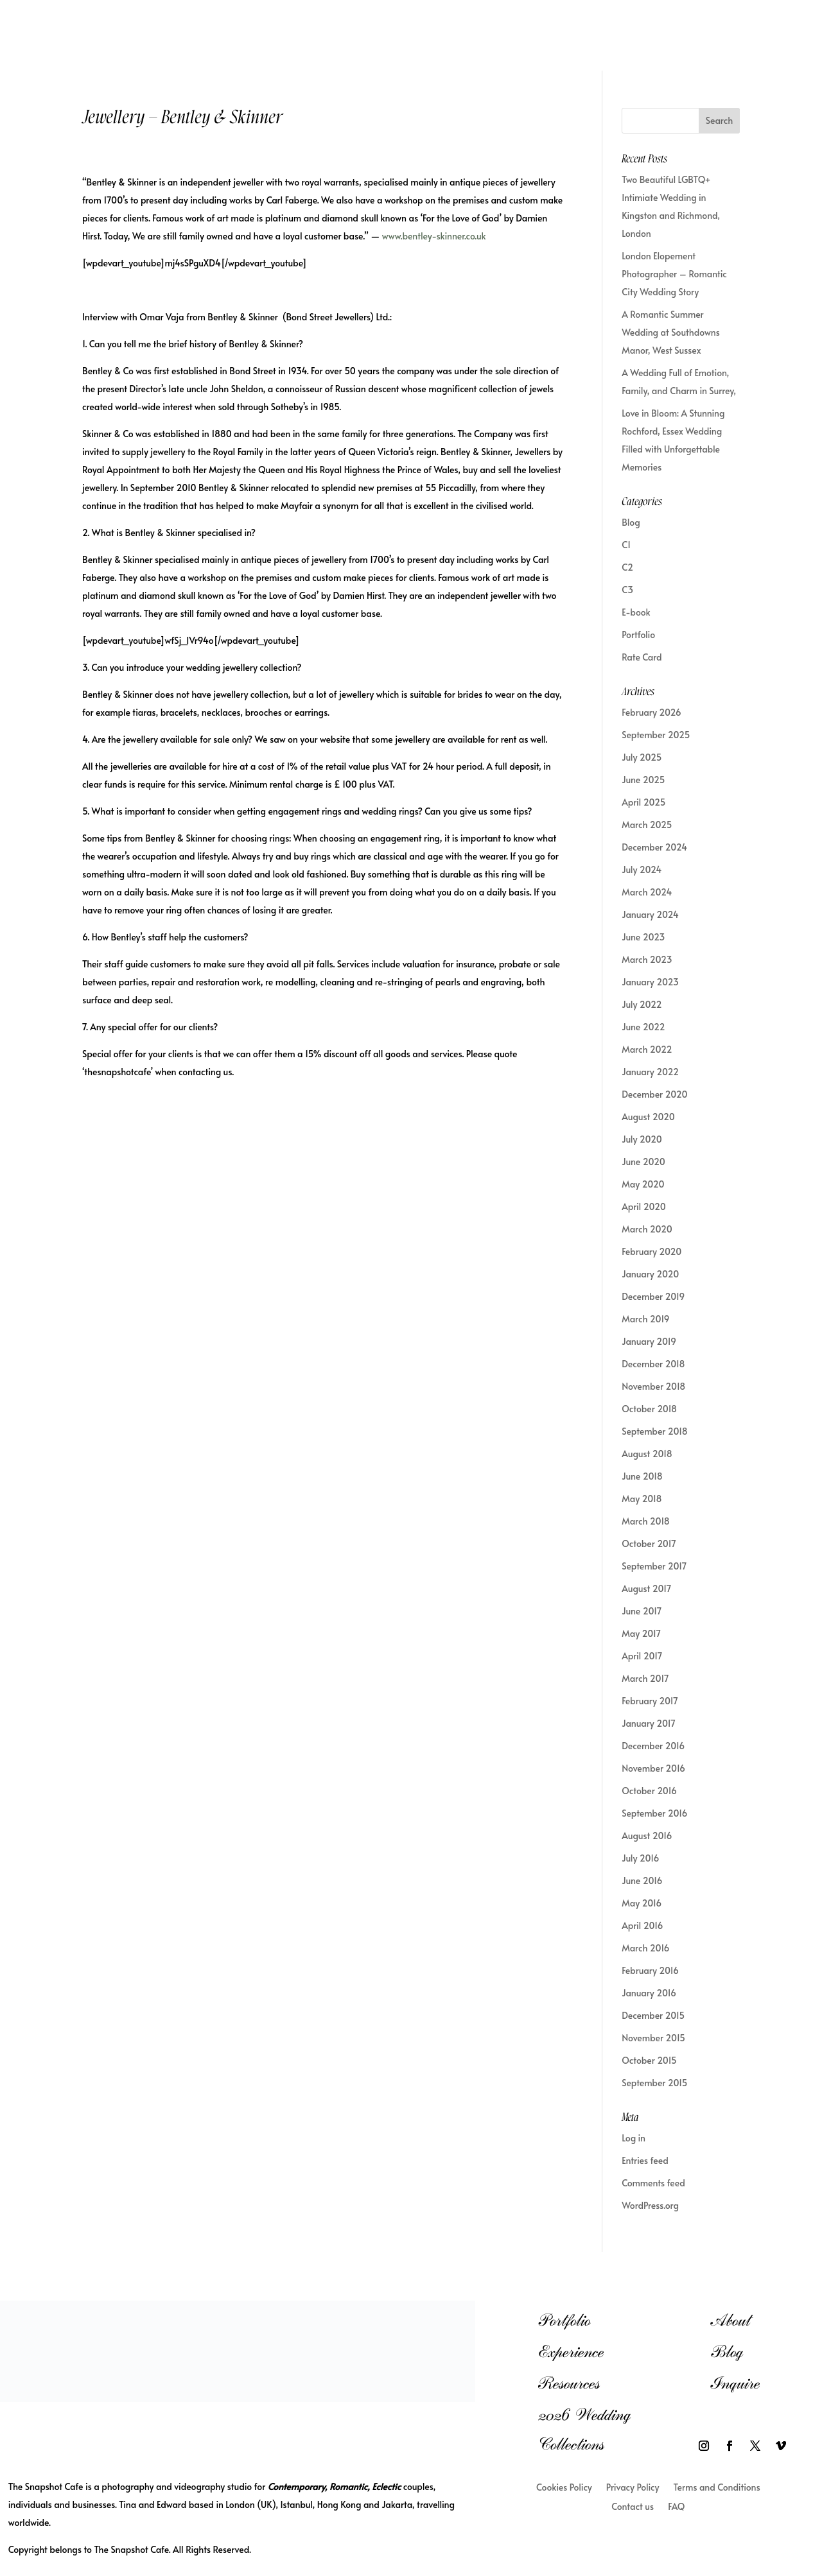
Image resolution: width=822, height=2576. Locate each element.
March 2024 (647, 892)
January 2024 (650, 914)
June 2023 (643, 937)
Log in (633, 2138)
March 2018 (646, 1521)
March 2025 (647, 824)
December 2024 (654, 847)
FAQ (676, 2507)
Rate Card (641, 657)
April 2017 (642, 1656)
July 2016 (640, 1858)
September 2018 (655, 1431)
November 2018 (653, 1386)
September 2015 (654, 2083)
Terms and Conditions (716, 2488)
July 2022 (641, 1004)
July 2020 (642, 1139)
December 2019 (653, 1296)
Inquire (735, 2383)
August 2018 (647, 1454)
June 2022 (643, 1027)
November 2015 (653, 2038)
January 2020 (650, 1274)
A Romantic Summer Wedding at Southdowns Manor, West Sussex (671, 332)
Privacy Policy (633, 2488)
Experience (571, 2351)
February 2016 (650, 1970)
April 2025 (643, 802)
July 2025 (641, 757)
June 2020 (643, 1161)
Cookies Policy (564, 2488)
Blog (631, 522)
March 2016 (645, 1948)
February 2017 (650, 1701)
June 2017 (641, 1611)
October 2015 (649, 2060)
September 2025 (656, 735)
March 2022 (647, 1049)
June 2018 (642, 1476)
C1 (626, 545)
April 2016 (642, 1925)
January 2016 (649, 1993)
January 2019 (649, 1341)
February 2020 (651, 1251)
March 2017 (645, 1678)
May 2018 (641, 1498)
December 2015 (653, 2015)
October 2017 (649, 1543)
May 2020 (643, 1184)
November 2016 (653, 1768)
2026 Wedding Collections (584, 2429)
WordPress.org (650, 2205)
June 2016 (642, 1880)
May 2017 (641, 1633)
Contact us (632, 2507)
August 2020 (648, 1117)
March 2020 (647, 1229)
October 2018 (649, 1409)
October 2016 (649, 1791)
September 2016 (654, 1813)
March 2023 (647, 959)
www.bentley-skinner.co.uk (434, 236)
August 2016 (647, 1835)
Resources (569, 2383)
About (730, 2320)
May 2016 (641, 1903)
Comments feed (653, 2183)
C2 (627, 567)
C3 (627, 589)
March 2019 (645, 1319)
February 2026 (651, 712)
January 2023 (650, 982)
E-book (636, 612)
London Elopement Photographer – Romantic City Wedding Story (674, 274)
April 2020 (644, 1206)
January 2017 (649, 1723)
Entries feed (645, 2160)
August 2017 (646, 1588)
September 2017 (654, 1566)
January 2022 (650, 1072)
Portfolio (638, 634)
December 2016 (653, 1746)
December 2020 (654, 1094)
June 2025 (643, 780)
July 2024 (641, 869)
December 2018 (653, 1364)
